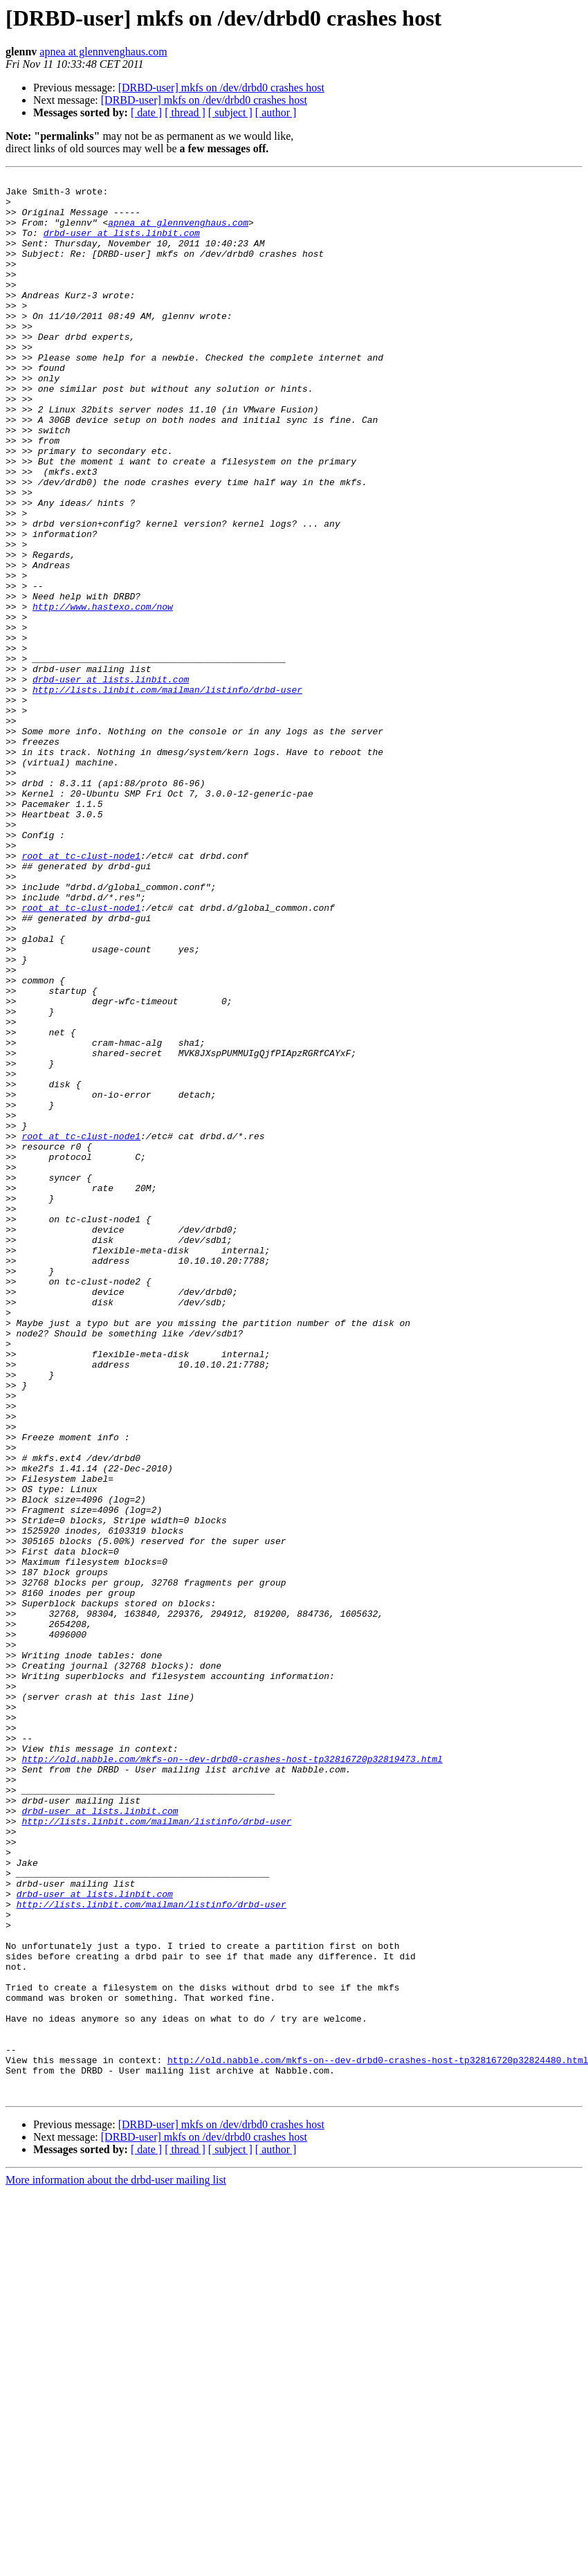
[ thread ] (185, 112)
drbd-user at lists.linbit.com (122, 245)
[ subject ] (230, 112)
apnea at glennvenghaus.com (103, 51)
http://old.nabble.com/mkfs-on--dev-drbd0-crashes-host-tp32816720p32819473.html (231, 2076)
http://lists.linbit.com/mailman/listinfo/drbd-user (167, 793)
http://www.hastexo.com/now (103, 693)
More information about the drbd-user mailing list (116, 2564)
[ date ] (146, 112)
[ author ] (276, 112)
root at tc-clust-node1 (80, 992)
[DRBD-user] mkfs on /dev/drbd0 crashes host (221, 87)
